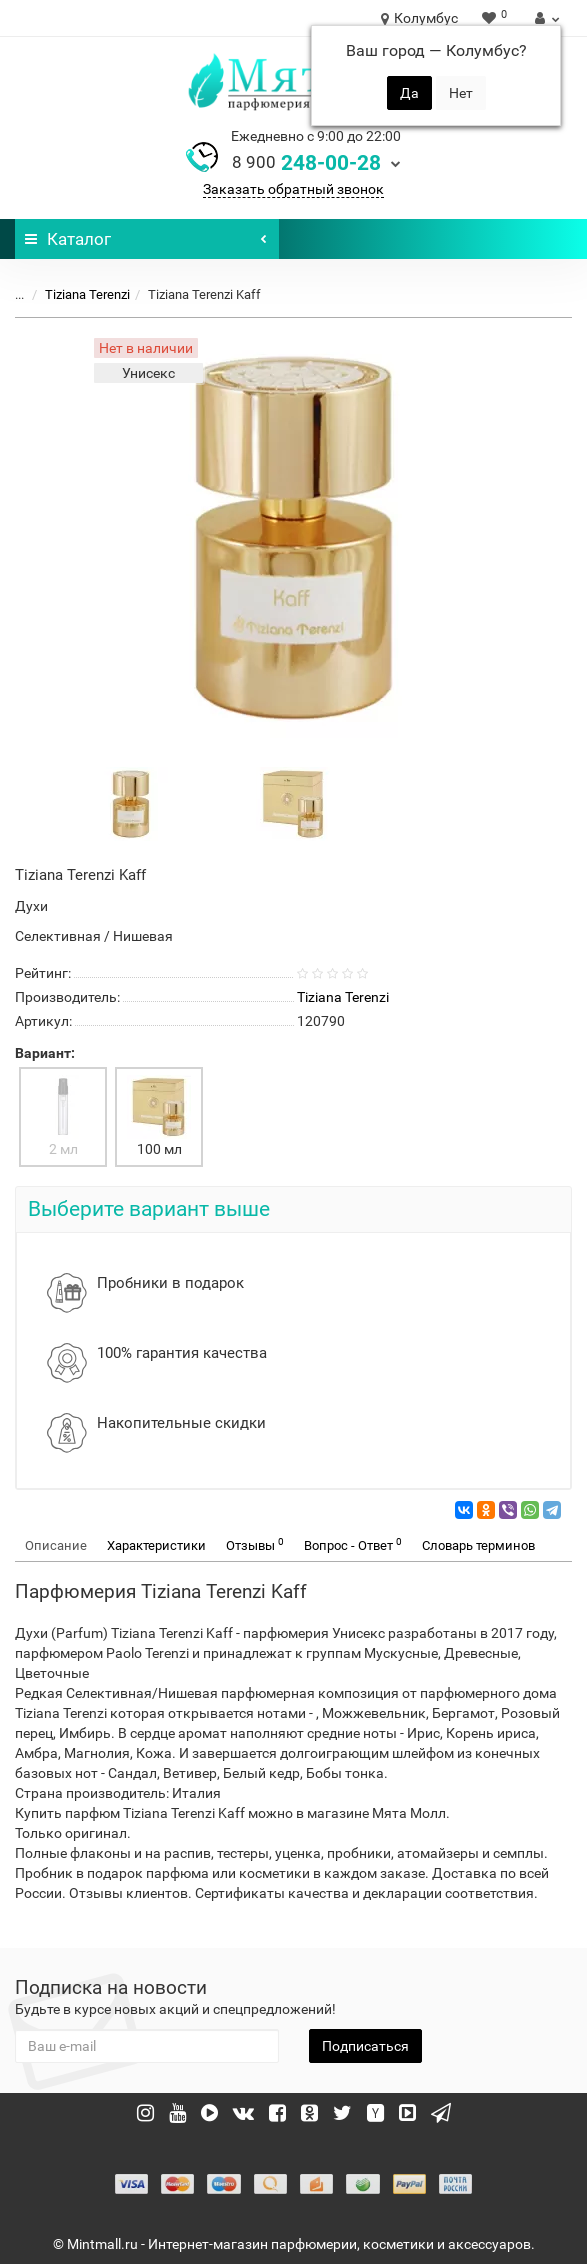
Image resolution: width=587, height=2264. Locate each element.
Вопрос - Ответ (353, 1544)
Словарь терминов (478, 1545)
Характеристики (156, 1545)
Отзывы (255, 1544)
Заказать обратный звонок (293, 189)
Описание (56, 1545)
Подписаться (365, 2046)
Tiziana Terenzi (87, 294)
